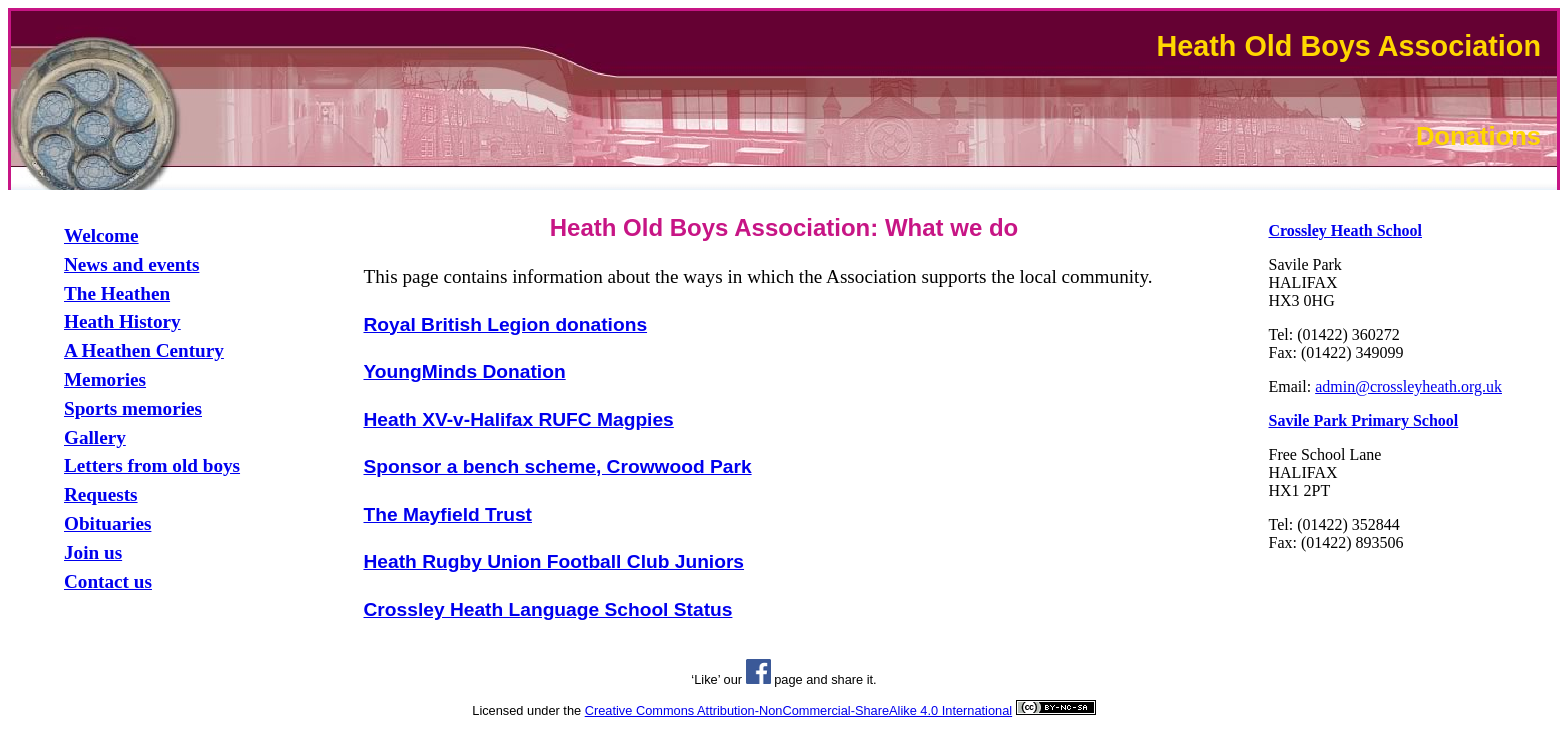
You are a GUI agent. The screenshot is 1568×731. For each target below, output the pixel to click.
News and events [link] (131, 264)
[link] (1345, 230)
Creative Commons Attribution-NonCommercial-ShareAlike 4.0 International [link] (798, 710)
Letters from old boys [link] (152, 465)
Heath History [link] (122, 321)
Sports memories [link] (133, 408)
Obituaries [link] (107, 523)
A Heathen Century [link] (144, 350)
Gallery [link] (95, 437)
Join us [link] (93, 552)
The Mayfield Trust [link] (448, 514)
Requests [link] (101, 494)
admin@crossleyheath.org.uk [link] (1408, 386)
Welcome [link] (101, 235)
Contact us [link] (108, 581)
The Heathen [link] (117, 293)
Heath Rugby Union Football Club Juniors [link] (554, 561)
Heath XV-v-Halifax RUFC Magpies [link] (519, 419)
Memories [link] (105, 379)
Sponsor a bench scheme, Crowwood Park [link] (558, 466)
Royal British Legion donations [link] (506, 324)
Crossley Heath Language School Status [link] (548, 609)
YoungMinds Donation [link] (465, 371)
